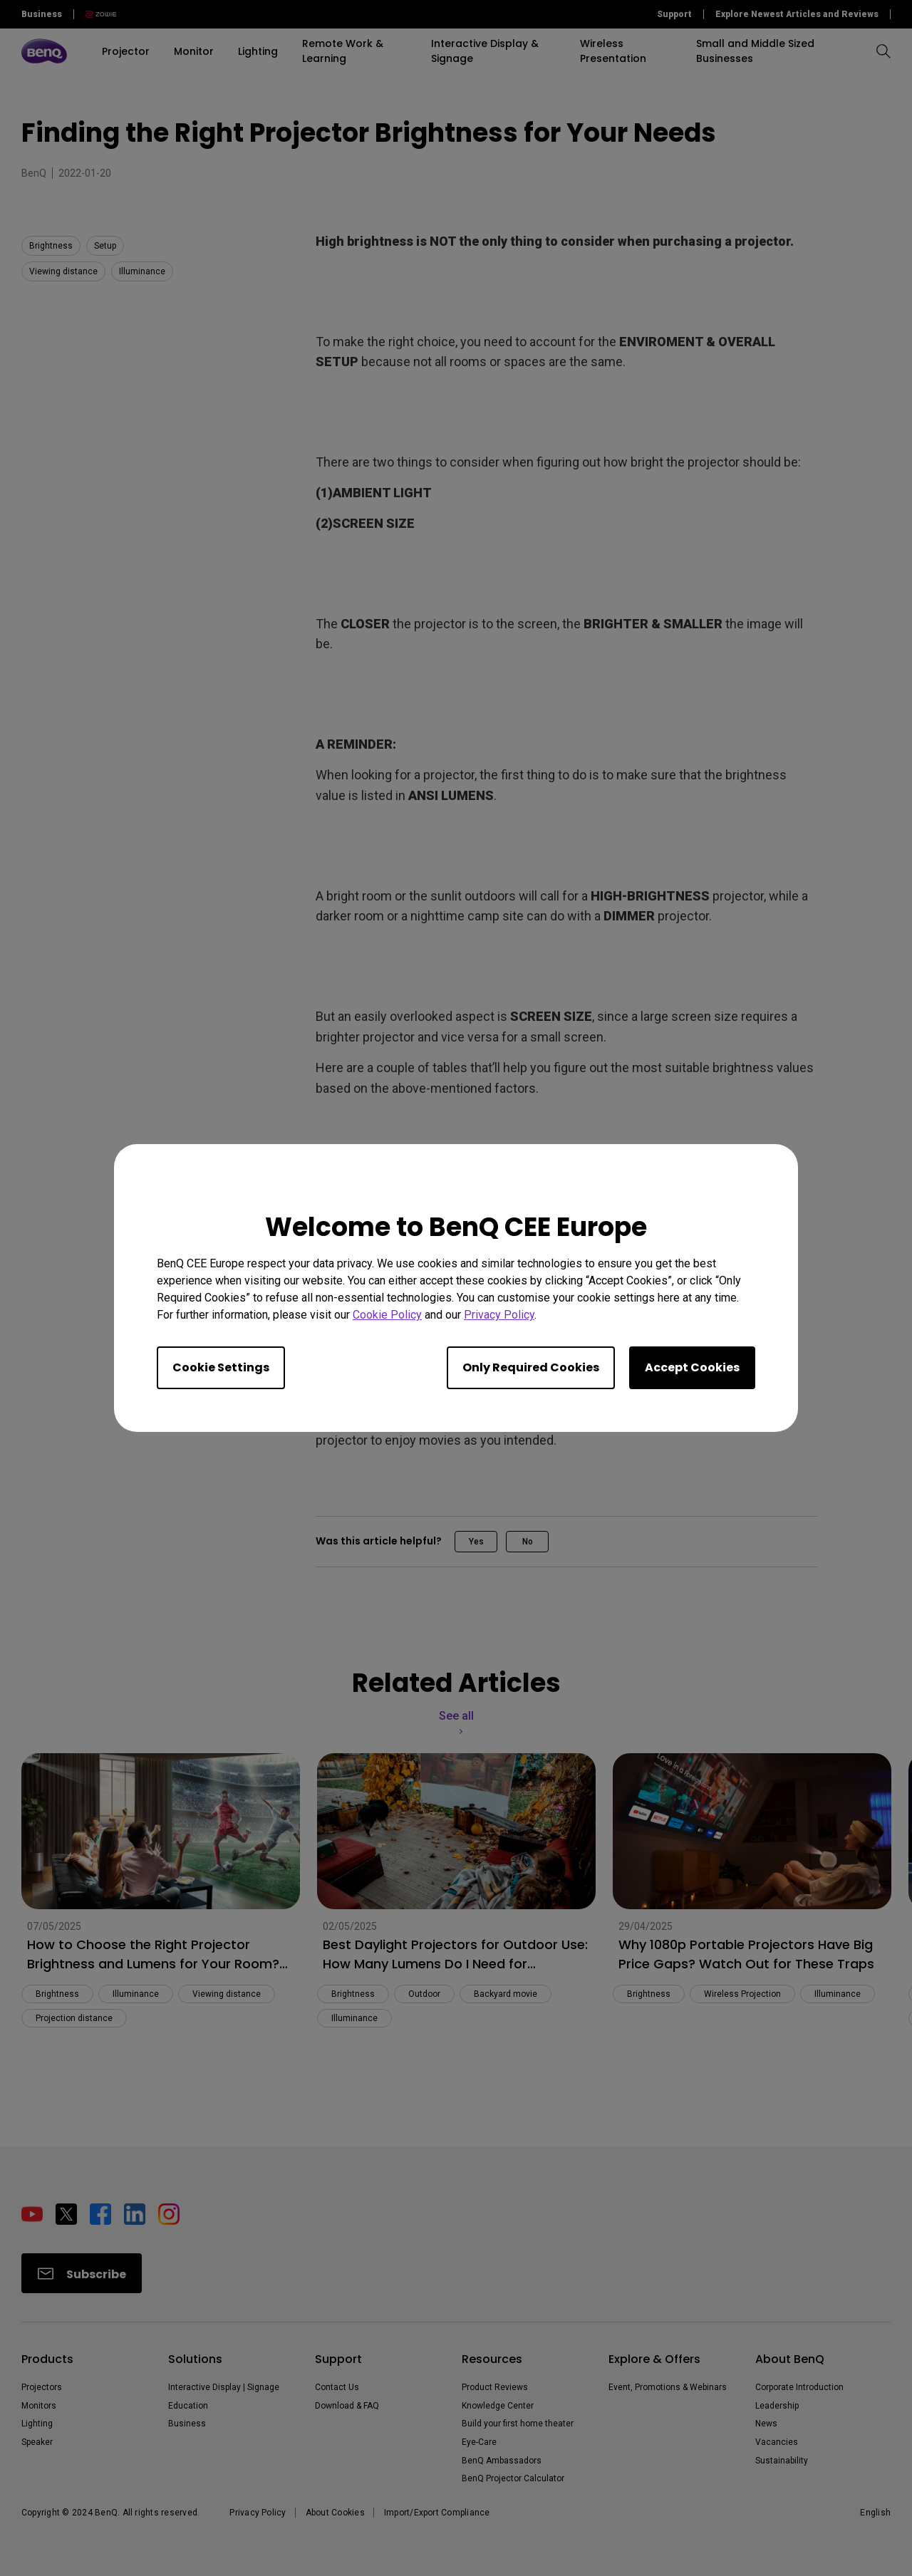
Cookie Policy (387, 1314)
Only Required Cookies (530, 1367)
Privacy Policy (499, 1314)
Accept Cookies (692, 1367)
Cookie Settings (220, 1367)
